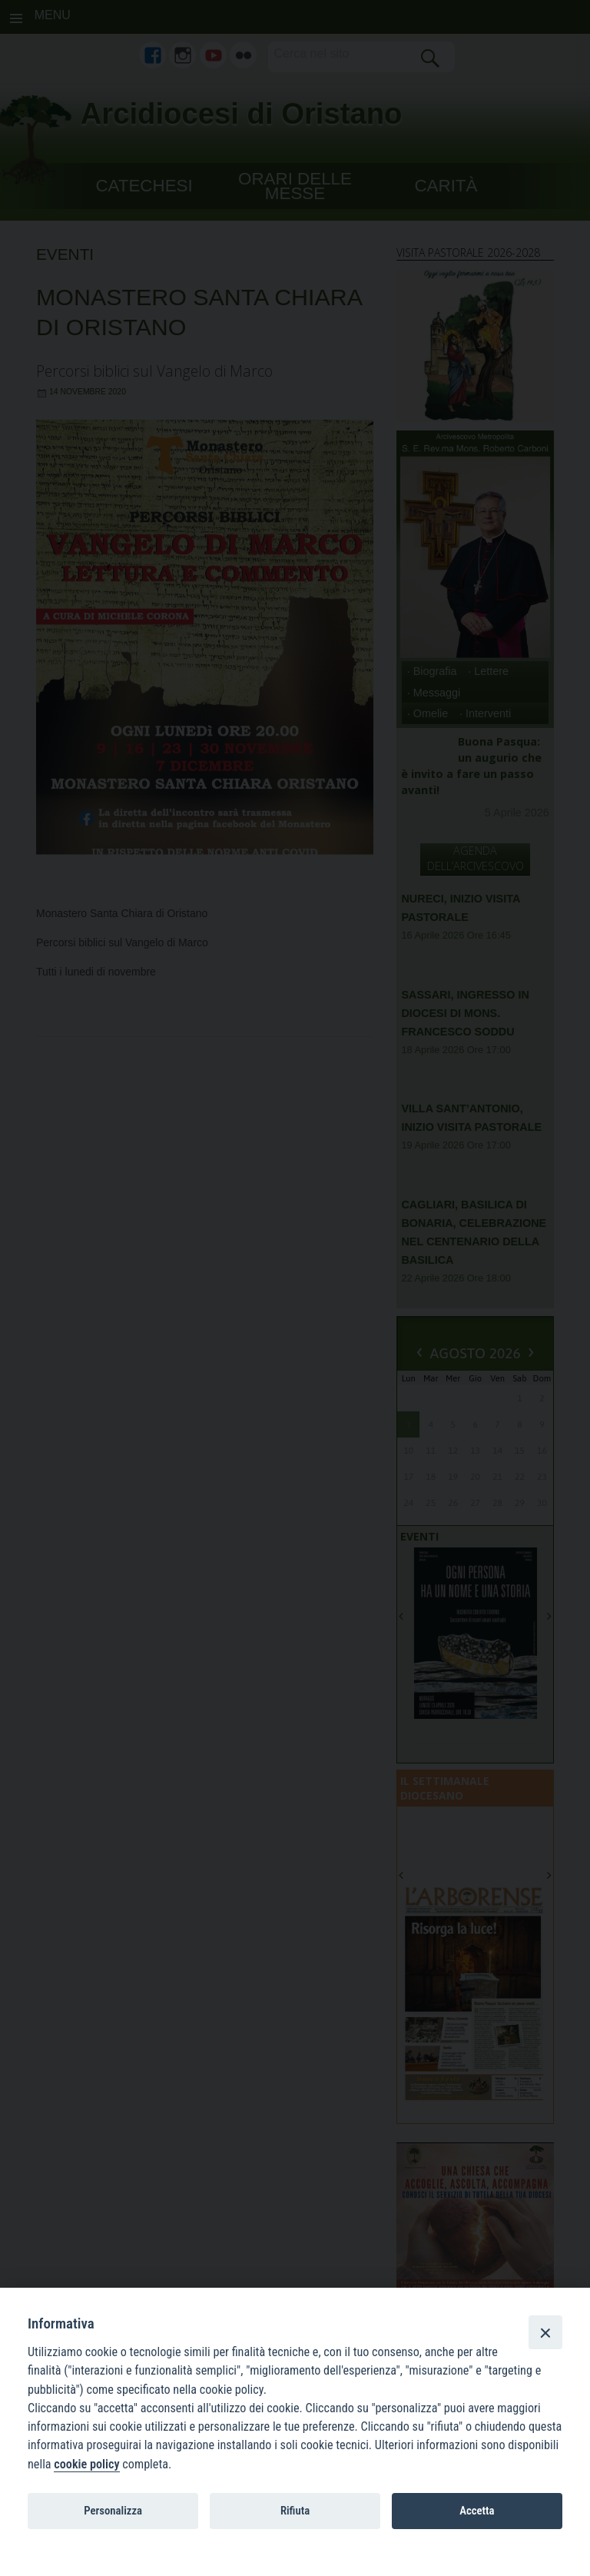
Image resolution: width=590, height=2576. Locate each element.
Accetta (476, 2511)
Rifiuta (295, 2511)
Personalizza (113, 2511)
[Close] (545, 2332)
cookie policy (86, 2464)
